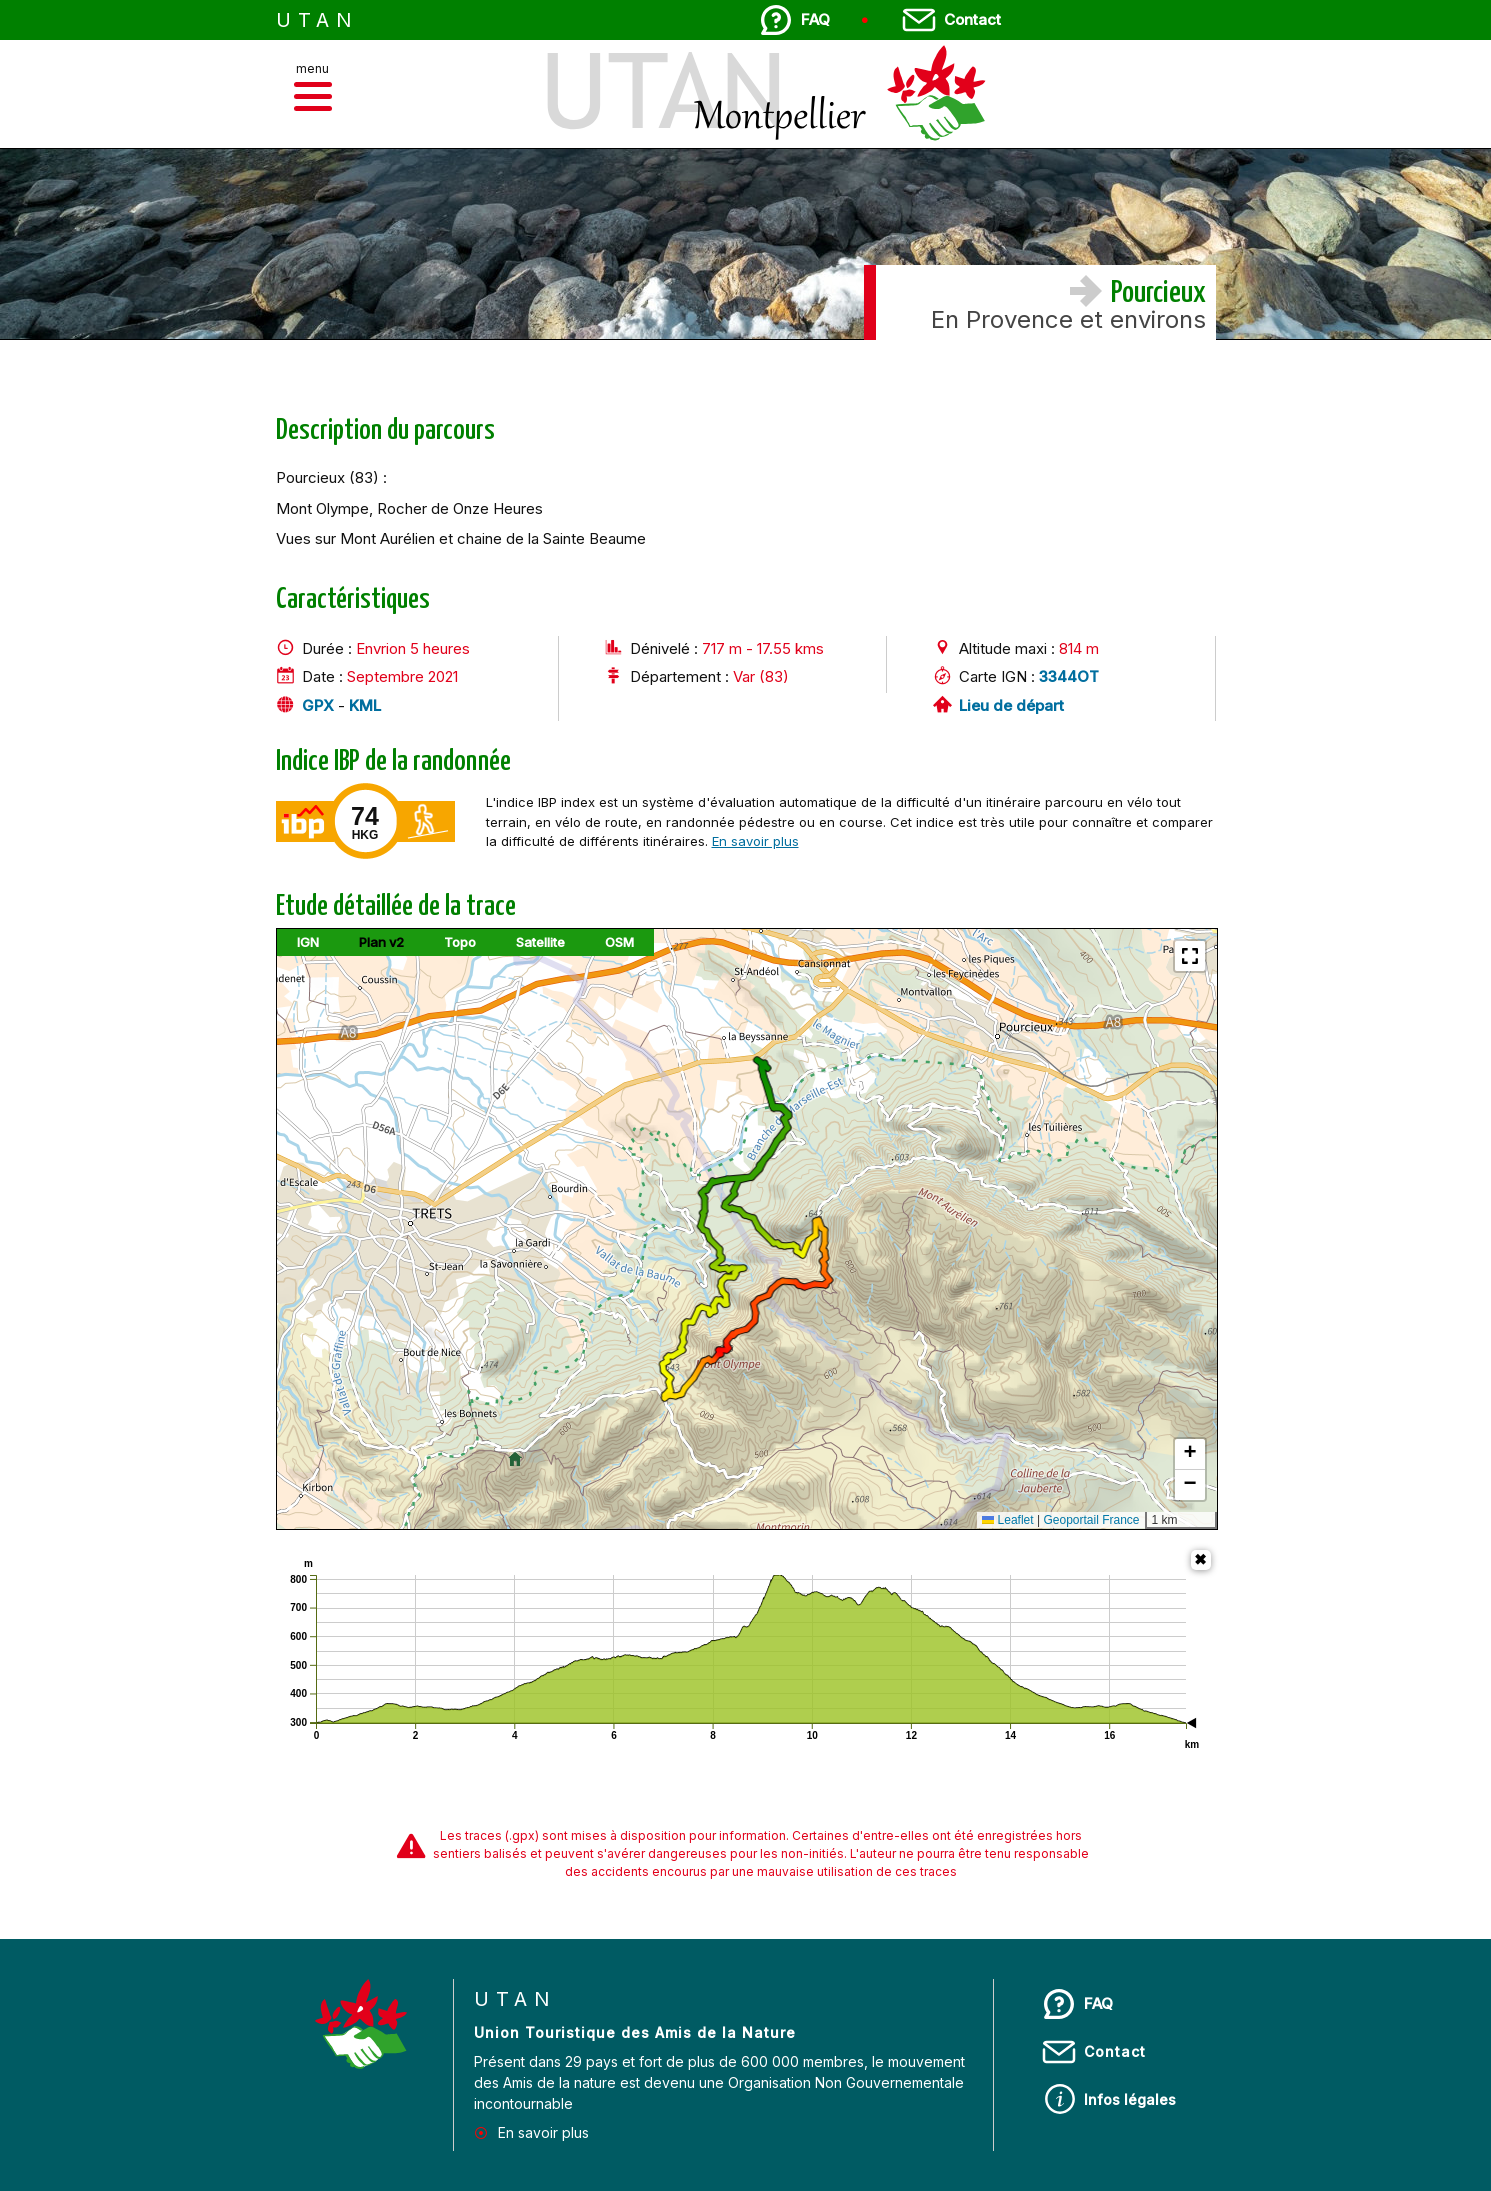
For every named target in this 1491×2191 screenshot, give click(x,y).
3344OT (1069, 676)
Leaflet (1007, 1520)
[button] (313, 96)
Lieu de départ (1011, 705)
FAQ (815, 19)
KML (365, 705)
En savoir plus (755, 841)
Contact (972, 19)
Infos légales (1130, 2099)
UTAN (317, 20)
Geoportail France (1091, 1520)
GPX (318, 705)
